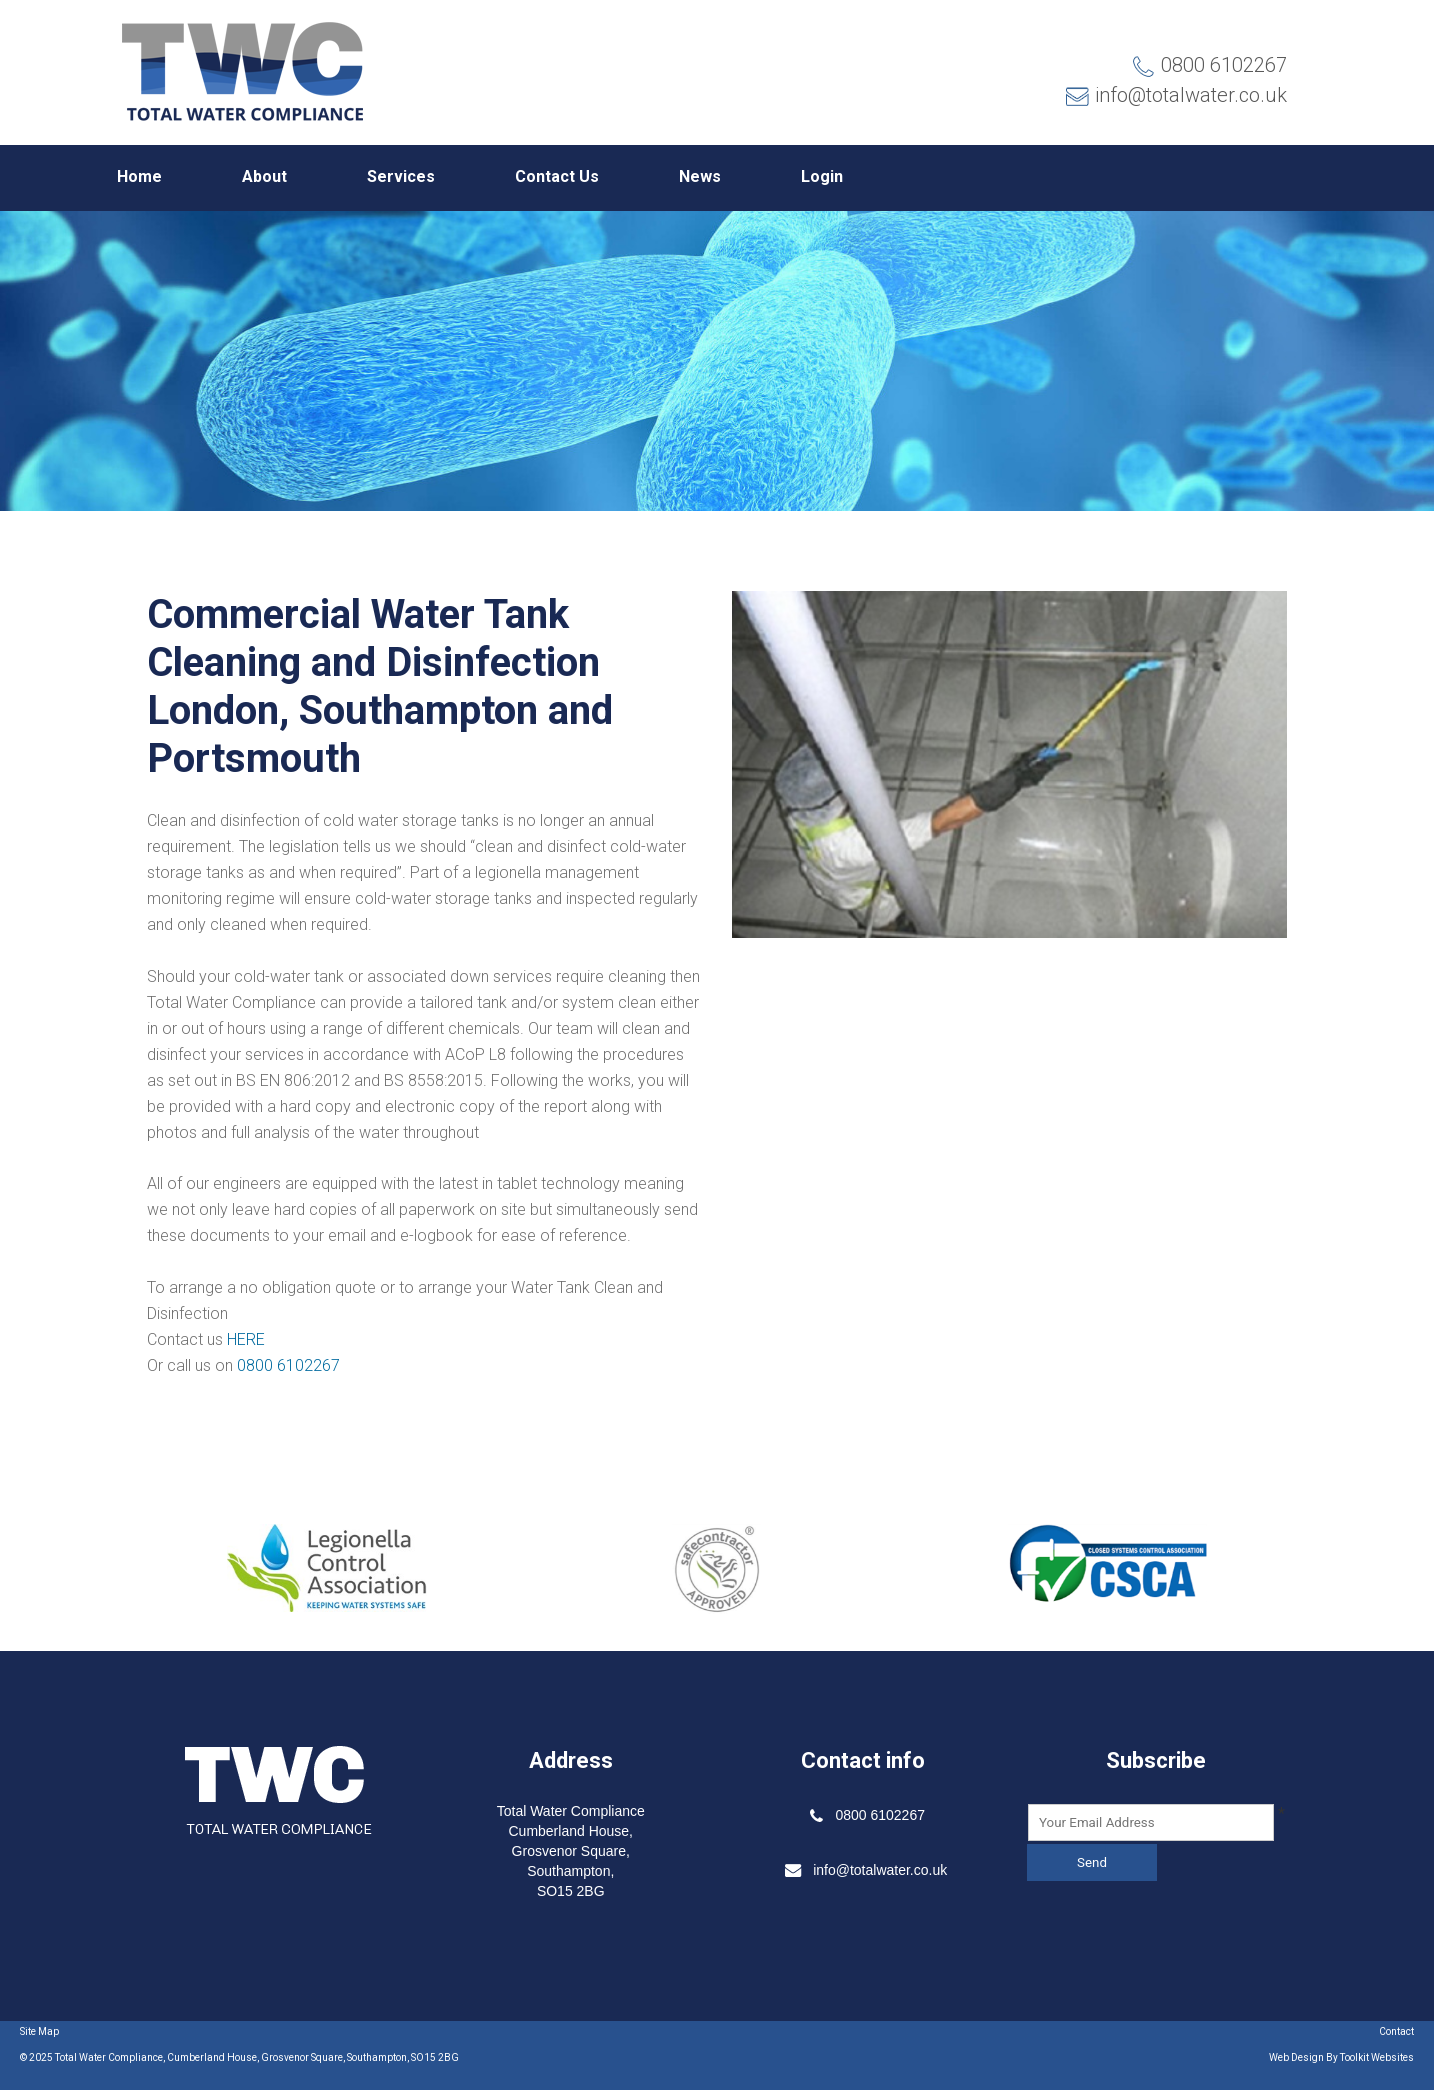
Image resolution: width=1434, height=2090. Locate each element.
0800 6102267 (1224, 65)
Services (401, 176)
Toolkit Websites (1377, 2057)
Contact (1396, 2031)
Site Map (39, 2031)
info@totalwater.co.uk (1176, 95)
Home (139, 176)
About (264, 176)
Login (822, 176)
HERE (246, 1339)
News (700, 176)
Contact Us (557, 176)
